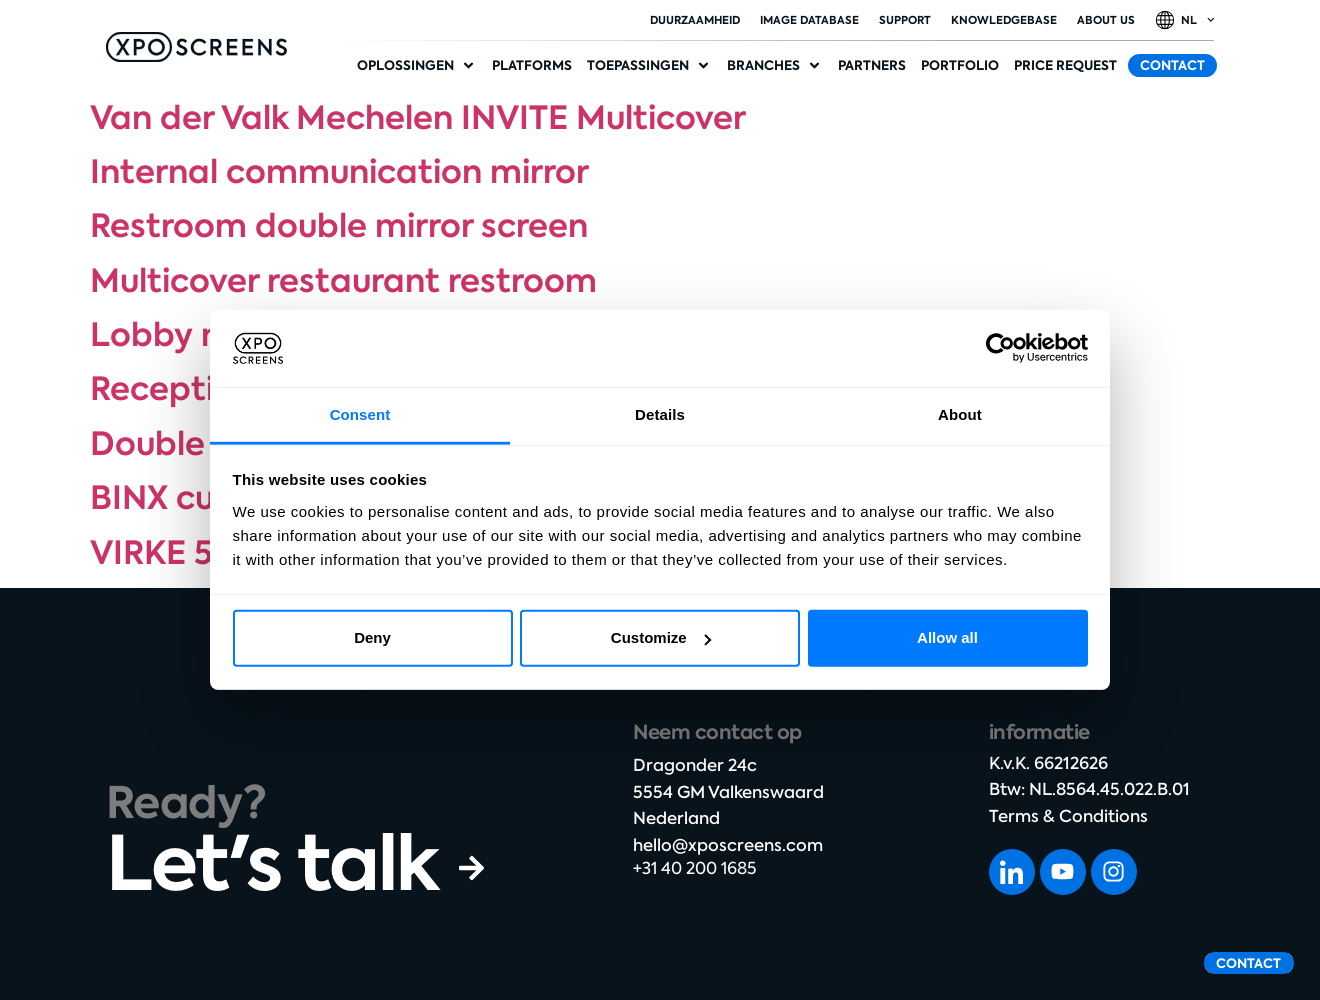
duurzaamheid (695, 20)
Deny (372, 637)
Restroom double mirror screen (339, 226)
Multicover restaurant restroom (343, 281)
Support (905, 20)
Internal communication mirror (339, 172)
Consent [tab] (360, 414)
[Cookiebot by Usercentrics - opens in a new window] (1000, 348)
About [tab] (960, 414)
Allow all (947, 637)
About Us (1106, 20)
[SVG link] (196, 47)
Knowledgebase (1004, 20)
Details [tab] (660, 414)
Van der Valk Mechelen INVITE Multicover (418, 118)
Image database (809, 20)
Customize (661, 637)
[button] (417, 66)
